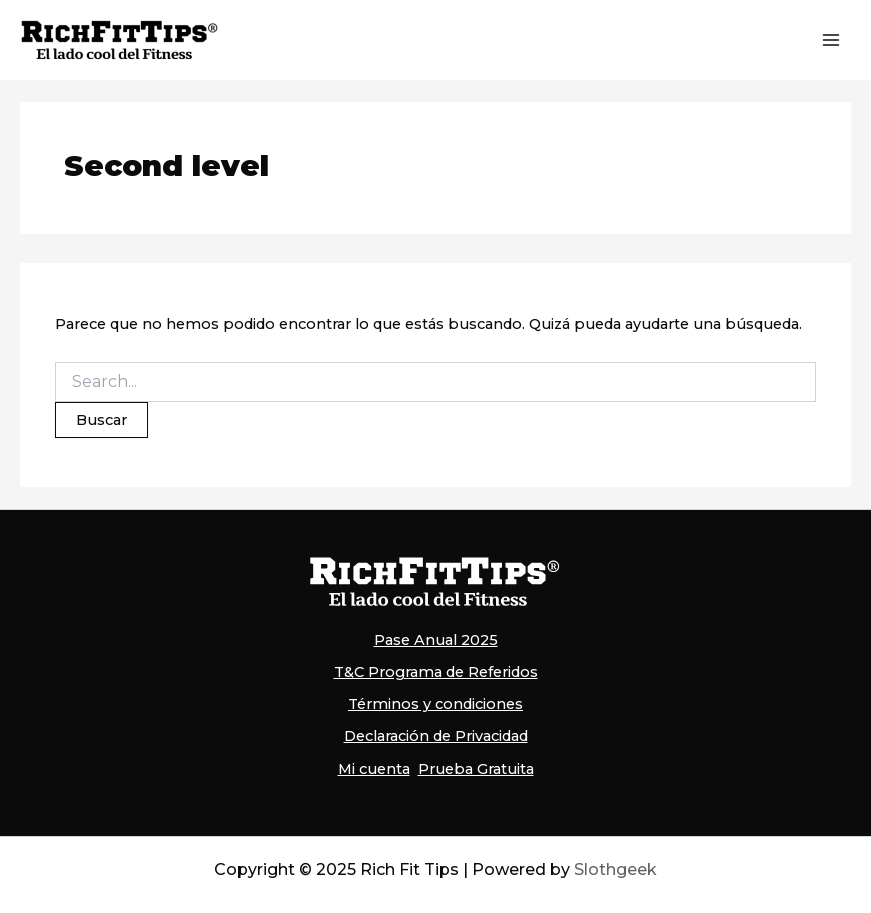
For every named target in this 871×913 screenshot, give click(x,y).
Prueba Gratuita (476, 769)
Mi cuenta (374, 769)
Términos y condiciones (435, 704)
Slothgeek (615, 869)
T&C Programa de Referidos (436, 672)
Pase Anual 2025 (436, 640)
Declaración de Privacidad (436, 736)
